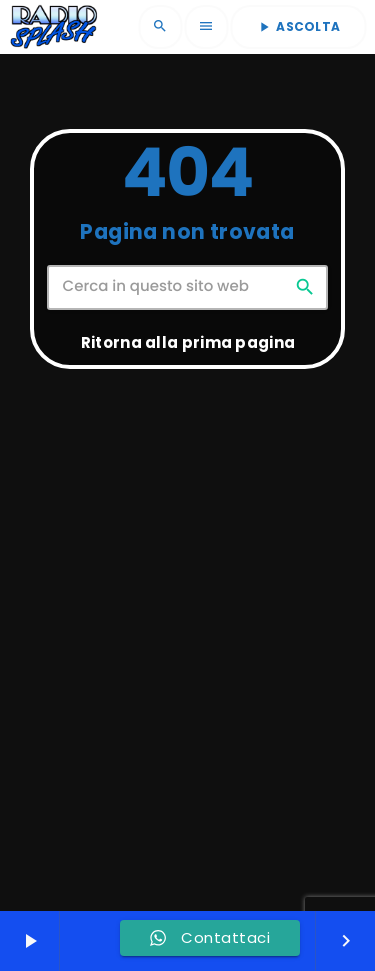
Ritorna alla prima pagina (188, 342)
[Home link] (53, 27)
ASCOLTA (298, 26)
